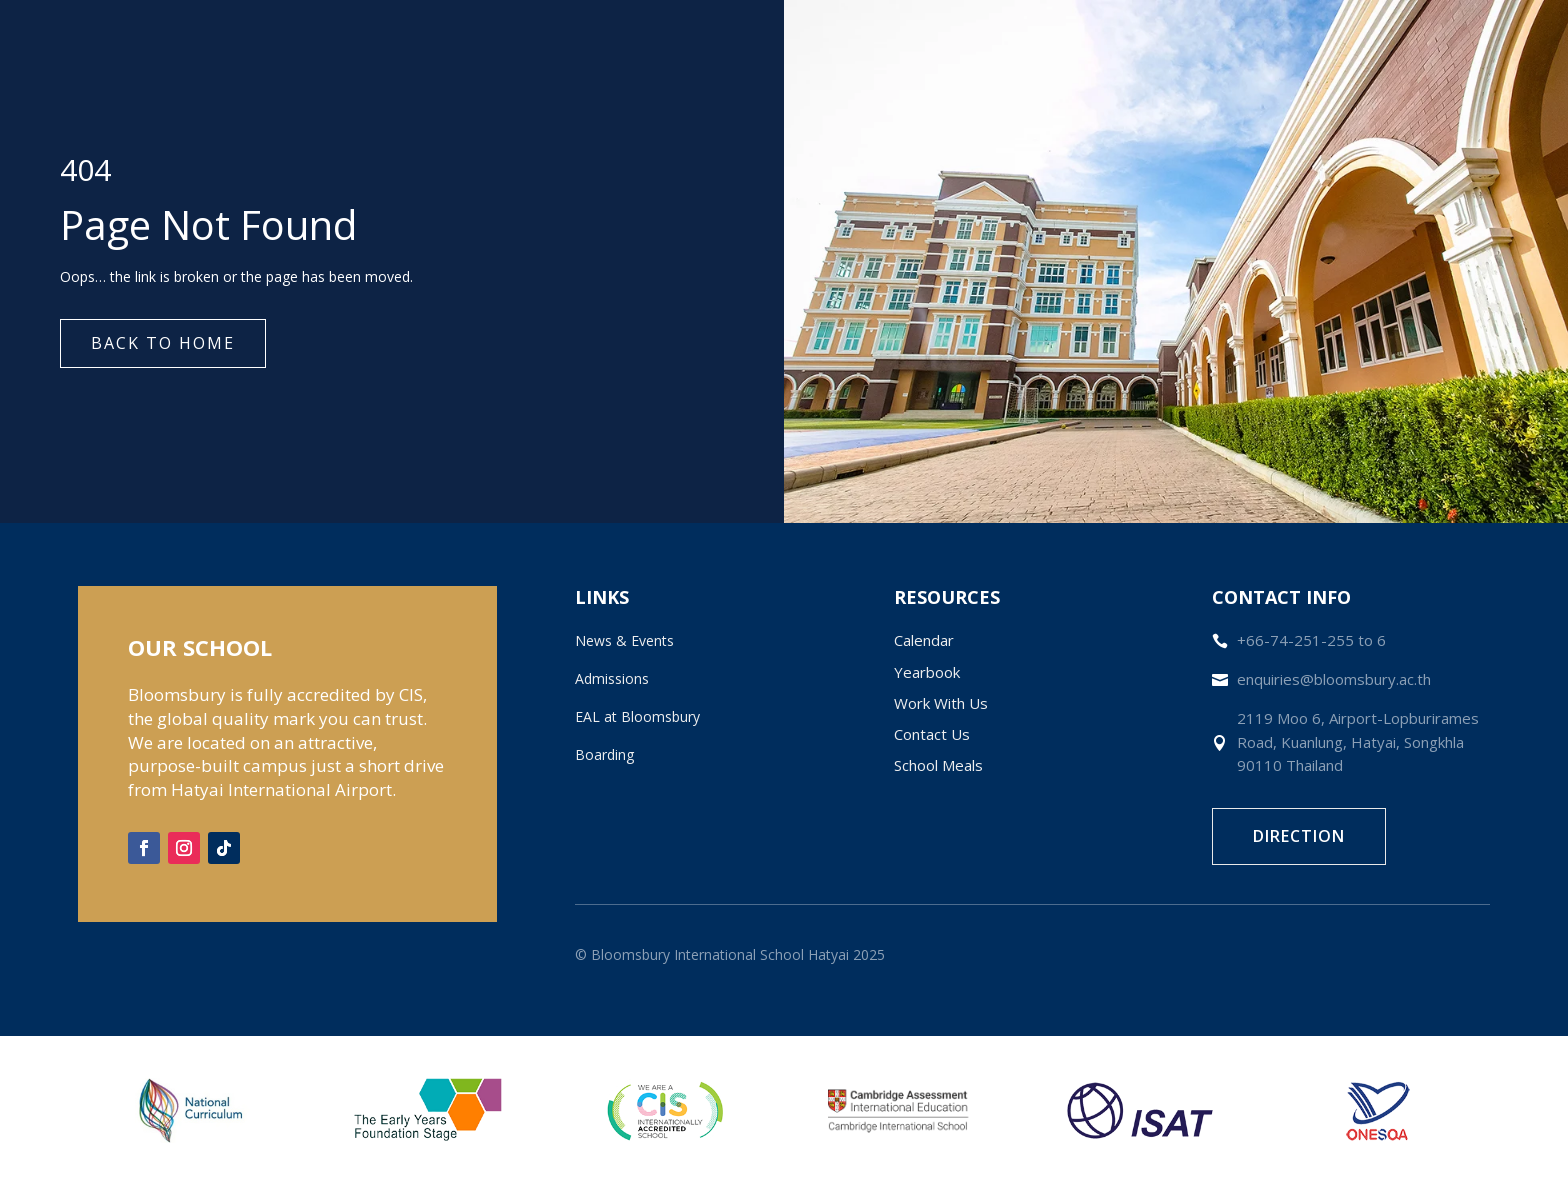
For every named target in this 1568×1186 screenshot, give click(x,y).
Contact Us (932, 734)
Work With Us (941, 703)
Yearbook (927, 672)
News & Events (624, 640)
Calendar (924, 640)
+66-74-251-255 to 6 (1311, 640)
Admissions (612, 678)
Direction (1299, 836)
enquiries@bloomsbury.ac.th (1334, 679)
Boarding (604, 754)
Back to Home (163, 343)
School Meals (938, 765)
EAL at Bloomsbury (637, 716)
